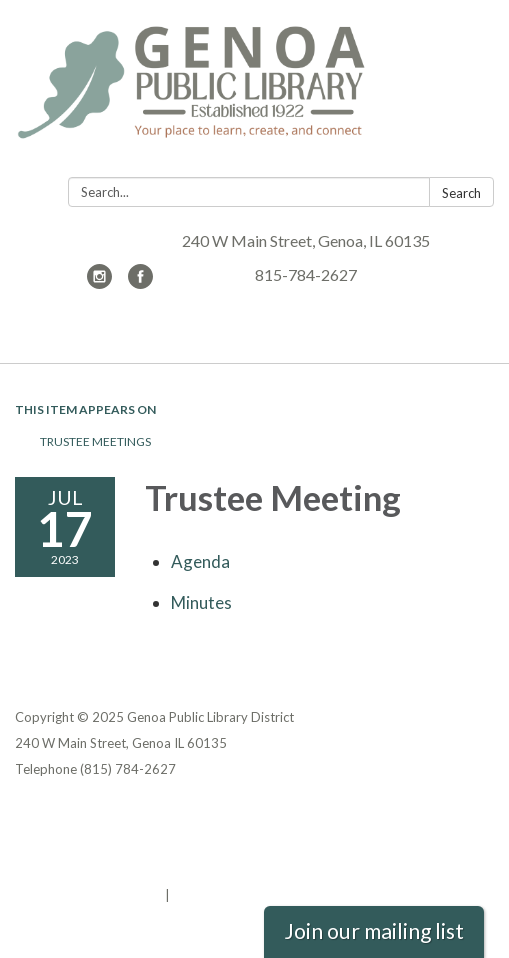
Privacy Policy (58, 817)
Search (461, 193)
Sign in (194, 895)
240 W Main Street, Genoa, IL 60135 (306, 240)
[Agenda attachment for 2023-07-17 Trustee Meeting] (200, 561)
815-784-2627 (306, 274)
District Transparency (85, 843)
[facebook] (140, 282)
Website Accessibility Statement (120, 869)
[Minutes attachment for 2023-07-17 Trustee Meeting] (201, 602)
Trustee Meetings (95, 441)
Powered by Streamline (88, 895)
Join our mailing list (374, 931)
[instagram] (99, 282)
